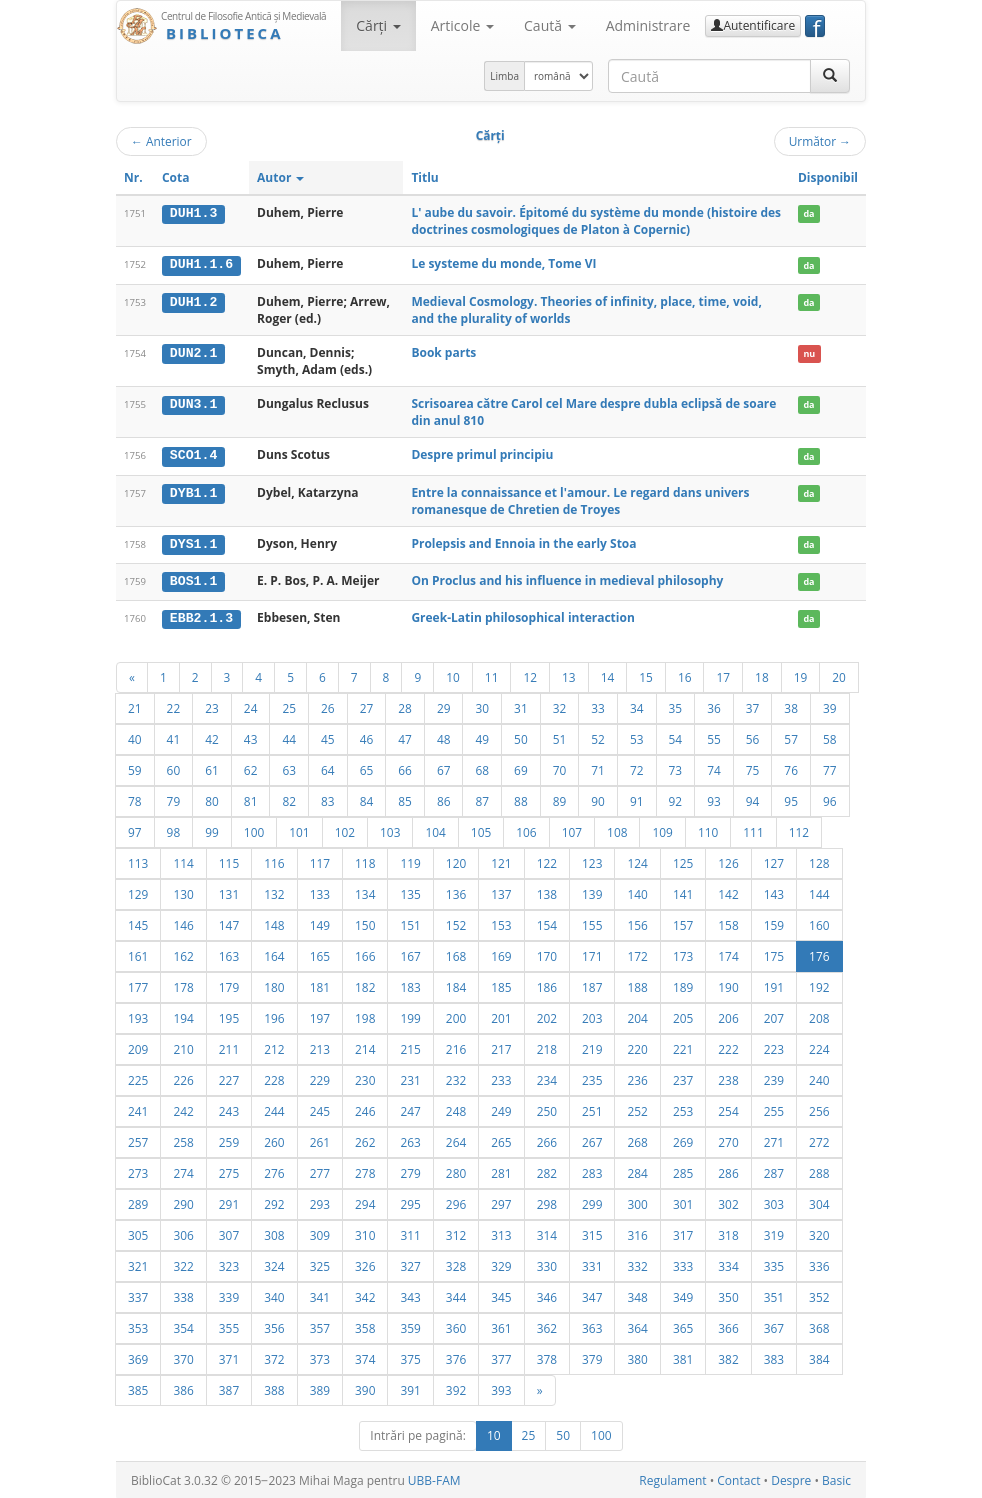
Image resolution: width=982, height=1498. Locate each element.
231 (410, 1078)
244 (274, 1109)
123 (592, 861)
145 (138, 923)
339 (229, 1295)
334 (728, 1264)
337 (138, 1295)
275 (229, 1171)
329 (501, 1264)
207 (774, 1016)
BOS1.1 (193, 580)
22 (174, 706)
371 (229, 1357)
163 (229, 954)
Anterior (161, 141)
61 (212, 768)
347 (592, 1295)
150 (365, 923)
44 (289, 737)
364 (637, 1326)
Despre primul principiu (482, 454)
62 (251, 768)
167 (410, 954)
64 (328, 768)
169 (501, 954)
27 (367, 706)
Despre (791, 1478)
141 (683, 892)
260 (274, 1140)
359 (410, 1326)
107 (572, 830)
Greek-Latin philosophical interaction (522, 616)
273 (138, 1171)
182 (365, 985)
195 (229, 1016)
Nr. (133, 177)
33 (598, 706)
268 (637, 1140)
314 (547, 1233)
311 (410, 1233)
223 (774, 1047)
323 (229, 1264)
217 (501, 1047)
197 (320, 1016)
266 (547, 1140)
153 (501, 923)
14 (608, 675)
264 (456, 1140)
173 (683, 954)
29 (444, 706)
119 (410, 861)
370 (183, 1357)
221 (683, 1047)
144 (819, 892)
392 (456, 1388)
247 (410, 1109)
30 (482, 706)
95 (791, 799)
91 (637, 799)
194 (183, 1016)
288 (819, 1171)
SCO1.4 (193, 455)
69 (521, 768)
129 (138, 892)
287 (774, 1171)
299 (592, 1202)
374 (365, 1357)
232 (456, 1078)
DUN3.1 (193, 404)
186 (547, 985)
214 (365, 1047)
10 (453, 675)
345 (501, 1295)
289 (138, 1202)
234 (547, 1078)
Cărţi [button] (378, 25)
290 (183, 1202)
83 (328, 799)
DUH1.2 (193, 301)
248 (456, 1109)
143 (774, 892)
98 (174, 830)
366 (728, 1326)
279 (410, 1171)
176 (819, 954)
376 (456, 1357)
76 (791, 768)
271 (774, 1140)
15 (646, 675)
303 (774, 1202)
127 (774, 861)
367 (774, 1326)
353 (138, 1326)
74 (714, 768)
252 (637, 1109)
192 (819, 985)
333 (683, 1264)
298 (547, 1202)
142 (728, 892)
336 (819, 1264)
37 (753, 706)
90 (598, 799)
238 (728, 1078)
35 (676, 706)
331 (592, 1264)
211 (229, 1047)
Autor (280, 177)
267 (592, 1140)
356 (274, 1326)
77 (830, 768)
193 (138, 1016)
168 (456, 954)
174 (728, 954)
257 (138, 1140)
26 (328, 706)
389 (320, 1388)
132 (274, 892)
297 (501, 1202)
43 (251, 737)
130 (183, 892)
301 (683, 1202)
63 (289, 768)
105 (481, 830)
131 (229, 892)
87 (482, 799)
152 (456, 923)
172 (637, 954)
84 (367, 799)
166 (365, 954)
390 (365, 1388)
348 (637, 1295)
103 (390, 830)
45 (328, 737)
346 (547, 1295)
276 (274, 1171)
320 (819, 1233)
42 (212, 737)
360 (456, 1326)
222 (728, 1047)
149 (320, 923)
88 (521, 799)
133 (320, 892)
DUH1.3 (193, 213)
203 (592, 1016)
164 (274, 954)
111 (753, 830)
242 (183, 1109)
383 (774, 1357)
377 (501, 1357)
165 (320, 954)
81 (251, 799)
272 (819, 1140)
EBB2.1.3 (201, 617)
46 (367, 737)
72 (637, 768)
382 (728, 1357)
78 (135, 799)
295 (410, 1202)
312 (456, 1233)
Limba (504, 76)
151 (410, 923)
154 (547, 923)
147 (229, 923)
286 (728, 1171)
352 (819, 1295)
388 (274, 1388)
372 (274, 1357)
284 (637, 1171)
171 (592, 954)
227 (229, 1078)
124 (637, 861)
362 (547, 1326)
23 (212, 706)
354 (183, 1326)
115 (229, 861)
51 (560, 737)
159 (774, 923)
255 (774, 1109)
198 (365, 1016)
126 (728, 861)
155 (592, 923)
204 (637, 1016)
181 (320, 985)
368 (819, 1326)
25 (289, 706)
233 (501, 1078)
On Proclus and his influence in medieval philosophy (567, 579)
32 (560, 706)
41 (174, 737)
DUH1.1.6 (201, 264)
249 (501, 1109)
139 (592, 892)
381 (683, 1357)
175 (774, 954)
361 (501, 1326)
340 (274, 1295)
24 (251, 706)
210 (183, 1047)
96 (830, 799)
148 (274, 923)
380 (637, 1357)
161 (138, 954)
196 (274, 1016)
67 (444, 768)
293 (320, 1202)
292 (274, 1202)
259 (229, 1140)
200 (456, 1016)
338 (183, 1295)
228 (274, 1078)
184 (456, 985)
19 (801, 675)
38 (791, 706)
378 (547, 1357)
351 (774, 1295)
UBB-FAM (434, 1478)
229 (320, 1078)
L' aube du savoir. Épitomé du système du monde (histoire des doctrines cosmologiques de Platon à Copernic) (596, 221)
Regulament (672, 1478)
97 (135, 830)
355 (229, 1326)
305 (138, 1233)
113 (138, 861)
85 (405, 799)
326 (365, 1264)
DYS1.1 (193, 543)
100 (254, 830)
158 (728, 923)
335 (774, 1264)
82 (289, 799)
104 (435, 830)
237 (683, 1078)
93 (714, 799)
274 (183, 1171)
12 (530, 675)
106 (526, 830)
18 (762, 675)
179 (229, 985)
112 (799, 830)
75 (753, 768)
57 (791, 737)
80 (212, 799)
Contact (738, 1478)
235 (592, 1078)
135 (410, 892)
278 (365, 1171)
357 (320, 1326)
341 (320, 1295)
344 (456, 1295)
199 (410, 1016)
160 (819, 923)
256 (819, 1109)
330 (547, 1264)
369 (138, 1357)
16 (685, 675)
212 (274, 1047)
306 (183, 1233)
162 (183, 954)
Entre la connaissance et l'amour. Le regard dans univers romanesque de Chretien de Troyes (580, 500)
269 (683, 1140)
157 (683, 923)
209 (138, 1047)
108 (617, 830)
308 (274, 1233)
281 (501, 1171)
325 (320, 1264)
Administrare (648, 25)
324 (274, 1264)
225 (138, 1078)
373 (320, 1357)
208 (819, 1016)
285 (683, 1171)
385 (138, 1388)
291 (229, 1202)
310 (365, 1233)
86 (444, 799)
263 (410, 1140)
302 (728, 1202)
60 (174, 768)
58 (830, 737)
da (808, 213)
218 (547, 1047)
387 (229, 1388)
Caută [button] (550, 25)
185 (501, 985)
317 (683, 1233)
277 (320, 1171)
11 (492, 675)
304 (819, 1202)
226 (183, 1078)
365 (683, 1326)
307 (229, 1233)
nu (809, 352)
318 (728, 1233)
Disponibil (828, 177)
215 (410, 1047)
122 (547, 861)
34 (637, 706)
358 (365, 1326)
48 (444, 737)
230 (365, 1078)
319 (774, 1233)
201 (501, 1016)
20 (839, 675)
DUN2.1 (193, 352)
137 (501, 892)
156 (637, 923)
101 (299, 830)
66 (405, 768)
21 (135, 706)
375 (410, 1357)
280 (456, 1171)
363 (592, 1326)
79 (174, 799)
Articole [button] (462, 25)
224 (819, 1047)
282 (547, 1171)
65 (367, 768)
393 (501, 1388)
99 (212, 830)
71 (598, 768)
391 (410, 1388)
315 (592, 1233)
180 (274, 985)
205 (683, 1016)
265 (501, 1140)
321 (138, 1264)
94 (753, 799)
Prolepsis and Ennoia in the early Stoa (523, 542)
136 (456, 892)
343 (410, 1295)
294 (365, 1202)
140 (637, 892)
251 (592, 1109)
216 (456, 1047)
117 (320, 861)
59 (135, 768)
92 (676, 799)
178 (183, 985)
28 (405, 706)
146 (183, 923)
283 (592, 1171)
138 (547, 892)
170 (547, 954)
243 (229, 1109)
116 (274, 861)
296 (456, 1202)
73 (676, 768)
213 (320, 1047)
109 (662, 830)
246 (365, 1109)
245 (320, 1109)
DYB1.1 (193, 492)
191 (774, 985)
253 (683, 1109)
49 (482, 737)
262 (365, 1140)
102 (345, 830)
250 (547, 1109)
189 (683, 985)
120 (456, 861)
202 (547, 1016)
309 (320, 1233)
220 (637, 1047)
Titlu (424, 177)
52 (598, 737)
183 (410, 985)
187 (592, 985)
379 (592, 1357)
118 (365, 861)
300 (637, 1202)
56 (753, 737)
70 (560, 768)
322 (183, 1264)
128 (819, 861)
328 (456, 1264)
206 (728, 1016)
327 (410, 1264)
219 (592, 1047)
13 (569, 675)
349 (683, 1295)
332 (637, 1264)
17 (723, 675)
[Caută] (830, 76)
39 (830, 706)
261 (320, 1140)
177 (138, 985)
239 (774, 1078)
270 (728, 1140)
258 (183, 1140)
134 (365, 892)
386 (183, 1388)
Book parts (443, 351)
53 (637, 737)
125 (683, 861)
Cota (176, 177)
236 (637, 1078)
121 (501, 861)
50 (521, 737)
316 (637, 1233)
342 (365, 1295)
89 (560, 799)
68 (482, 768)
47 (405, 737)
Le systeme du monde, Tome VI (503, 263)
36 (714, 706)
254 (728, 1109)
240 (819, 1078)
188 (637, 985)
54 (676, 737)
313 (501, 1233)
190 (728, 985)
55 (714, 737)
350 (728, 1295)
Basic (836, 1478)
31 (521, 706)
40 (135, 737)
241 (138, 1109)
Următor (820, 141)
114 (183, 861)
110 (708, 830)
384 (819, 1357)
